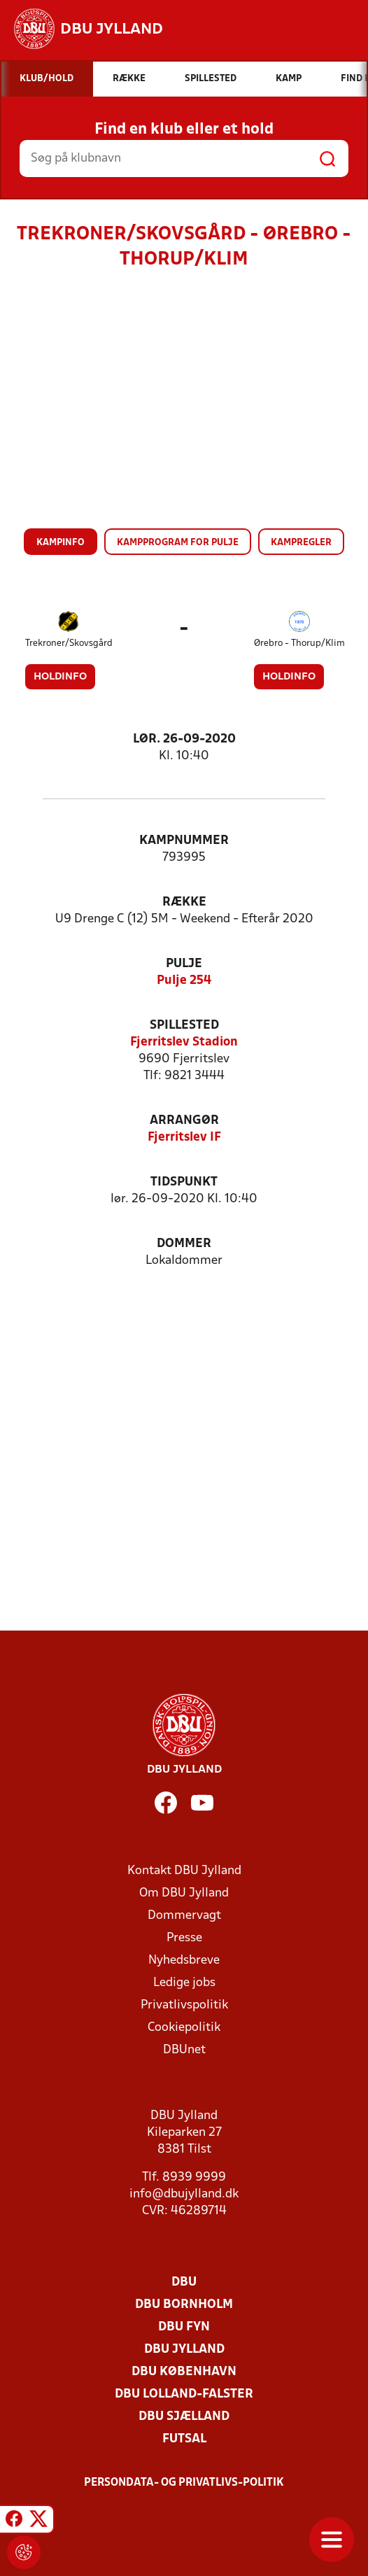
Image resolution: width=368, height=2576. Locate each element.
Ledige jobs (184, 1983)
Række (184, 902)
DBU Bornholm (184, 2305)
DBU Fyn (184, 2327)
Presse (184, 1938)
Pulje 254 (184, 981)
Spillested (184, 1026)
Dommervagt (184, 1916)
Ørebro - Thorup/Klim (299, 643)
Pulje (184, 964)
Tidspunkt (184, 1182)
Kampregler (301, 542)
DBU (184, 2282)
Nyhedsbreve (184, 1960)
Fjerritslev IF (184, 1137)
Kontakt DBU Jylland (184, 1871)
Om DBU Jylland (184, 1893)
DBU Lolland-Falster (184, 2394)
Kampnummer (184, 841)
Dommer (184, 1244)
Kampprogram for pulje (178, 542)
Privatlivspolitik (184, 2005)
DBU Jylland (184, 2350)
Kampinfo (60, 542)
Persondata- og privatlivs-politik (184, 2483)
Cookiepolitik (184, 2028)
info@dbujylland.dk (184, 2194)
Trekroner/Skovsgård (69, 643)
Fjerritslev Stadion (184, 1042)
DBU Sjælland (184, 2417)
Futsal (184, 2439)
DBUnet (184, 2050)
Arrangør (184, 1121)
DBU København (184, 2372)
